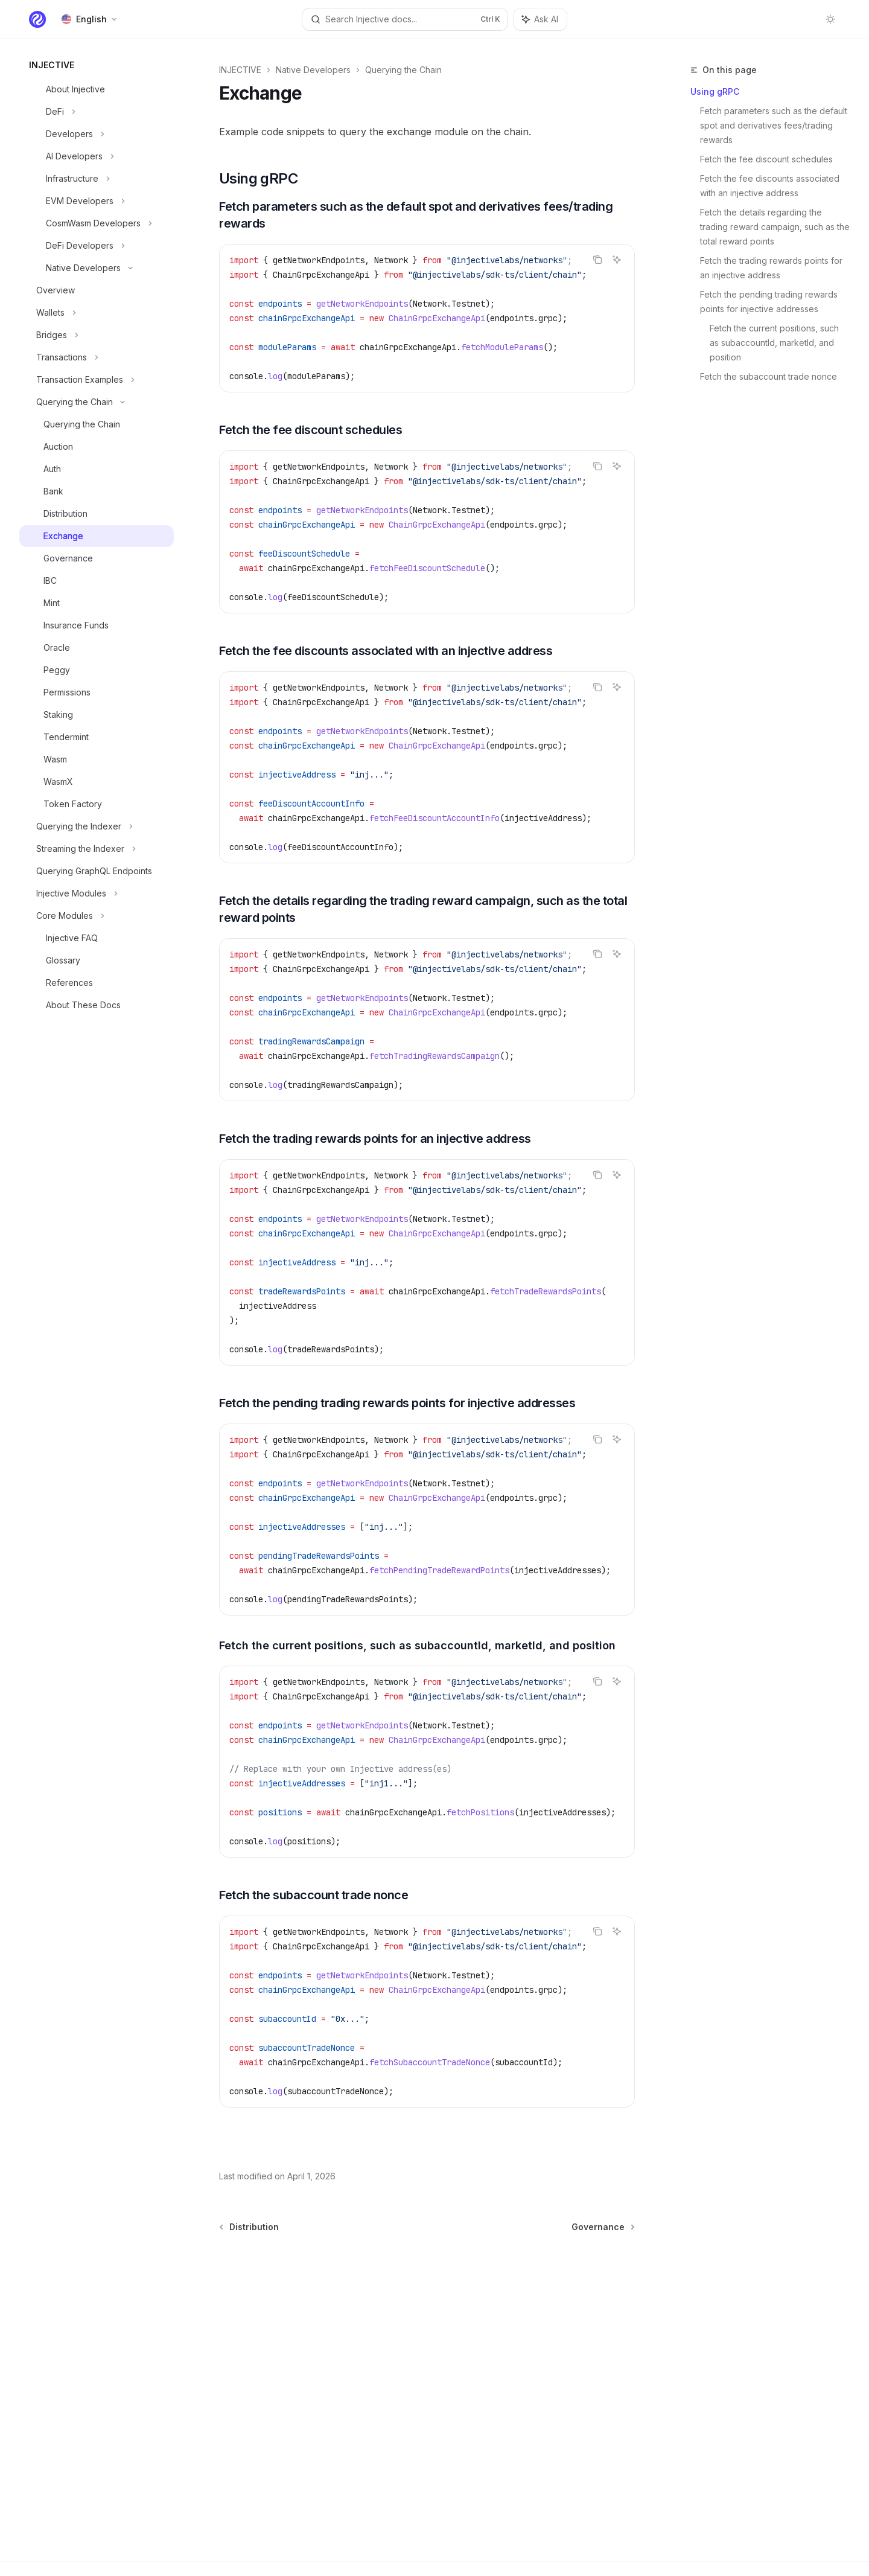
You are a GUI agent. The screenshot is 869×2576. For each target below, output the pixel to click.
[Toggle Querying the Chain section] (96, 402)
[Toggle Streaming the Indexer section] (96, 849)
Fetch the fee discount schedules (766, 159)
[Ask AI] (617, 259)
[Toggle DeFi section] (96, 112)
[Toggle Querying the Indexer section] (96, 826)
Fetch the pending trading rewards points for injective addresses (770, 301)
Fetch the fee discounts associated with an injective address (771, 185)
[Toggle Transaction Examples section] (96, 380)
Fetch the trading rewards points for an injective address (772, 267)
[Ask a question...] (427, 2252)
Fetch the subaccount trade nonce (768, 376)
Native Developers (313, 70)
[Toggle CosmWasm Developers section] (96, 223)
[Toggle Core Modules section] (96, 916)
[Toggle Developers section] (96, 134)
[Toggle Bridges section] (96, 335)
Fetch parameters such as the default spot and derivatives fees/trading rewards (775, 125)
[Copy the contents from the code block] (597, 259)
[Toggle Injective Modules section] (96, 893)
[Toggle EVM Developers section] (96, 201)
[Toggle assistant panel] (540, 19)
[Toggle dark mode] (830, 19)
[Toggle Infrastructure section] (96, 179)
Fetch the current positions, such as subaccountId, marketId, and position (775, 342)
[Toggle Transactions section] (96, 357)
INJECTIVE (240, 70)
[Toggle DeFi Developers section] (96, 246)
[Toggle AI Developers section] (96, 156)
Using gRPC (714, 91)
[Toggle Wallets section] (96, 313)
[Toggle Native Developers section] (96, 268)
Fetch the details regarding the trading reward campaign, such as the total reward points (775, 226)
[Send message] (621, 2258)
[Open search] (404, 19)
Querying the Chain (403, 70)
